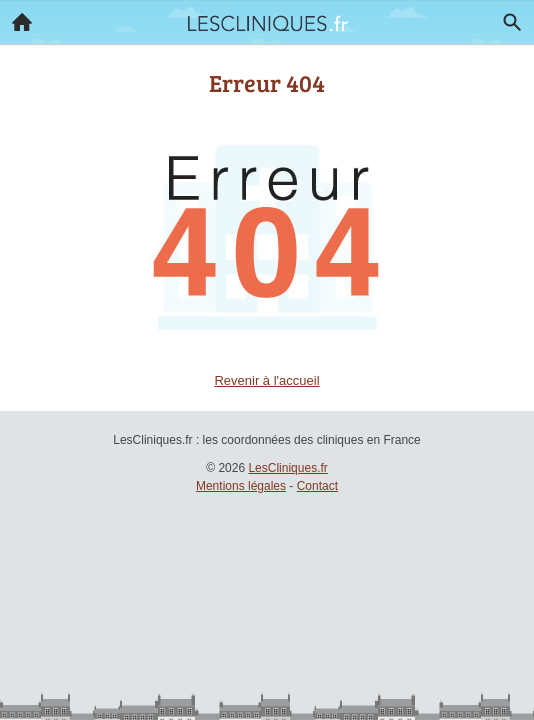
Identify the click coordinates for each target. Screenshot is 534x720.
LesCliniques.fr (287, 468)
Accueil (16, 17)
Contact (317, 486)
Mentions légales (241, 486)
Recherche (507, 18)
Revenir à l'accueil (266, 380)
